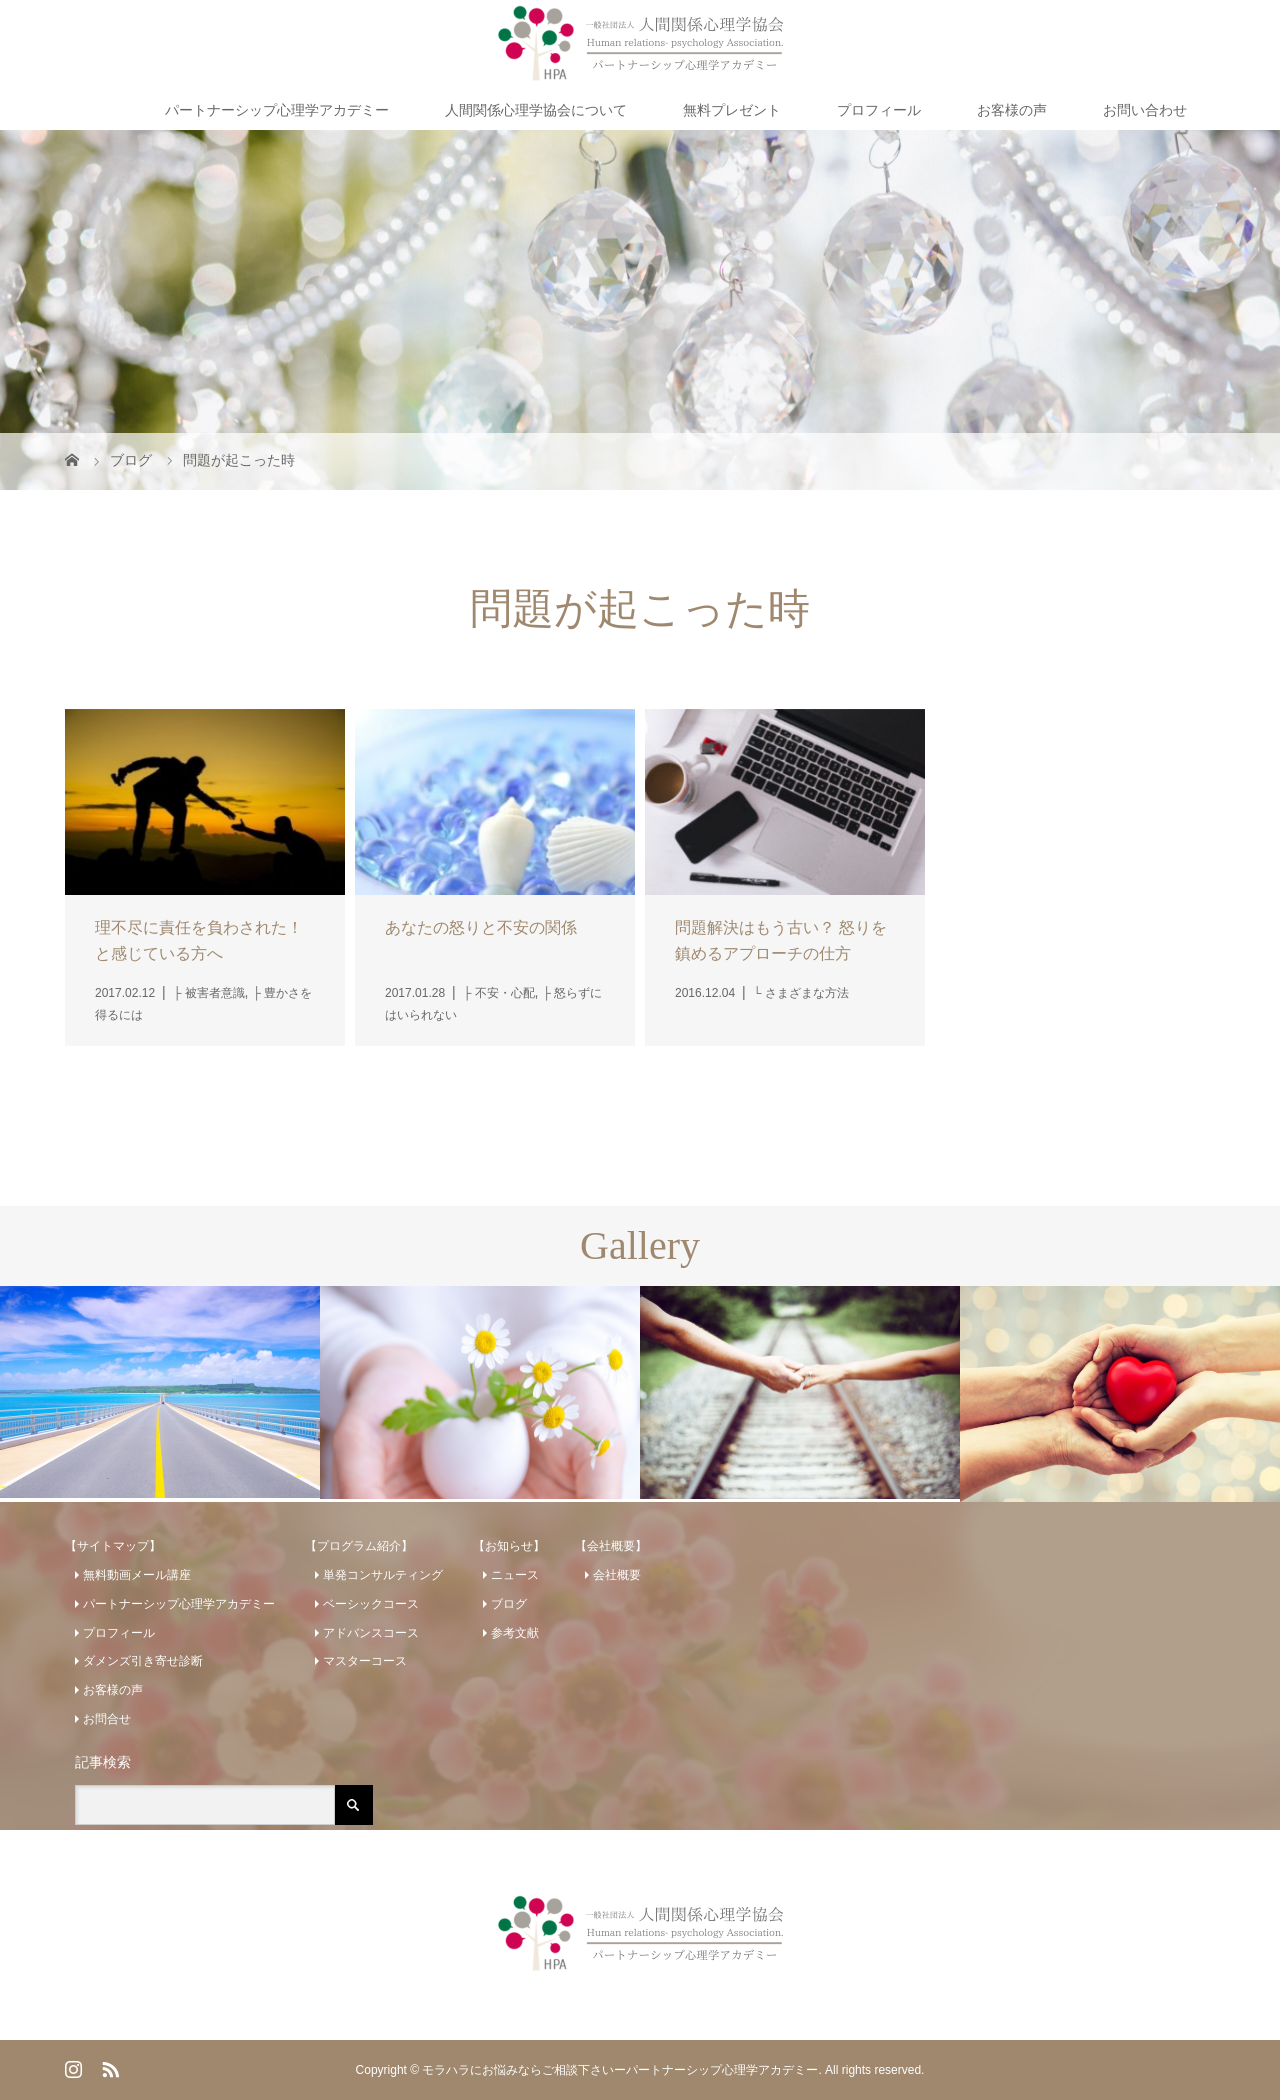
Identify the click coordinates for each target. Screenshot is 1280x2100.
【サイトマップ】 (113, 1546)
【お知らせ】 (509, 1546)
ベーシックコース (371, 1604)
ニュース (515, 1575)
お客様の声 (1012, 110)
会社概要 (617, 1575)
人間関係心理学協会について (536, 110)
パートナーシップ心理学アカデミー (277, 110)
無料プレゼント (732, 110)
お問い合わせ (1145, 110)
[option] (160, 1392)
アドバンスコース (371, 1633)
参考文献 (515, 1633)
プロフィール (879, 110)
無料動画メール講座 (137, 1575)
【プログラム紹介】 (359, 1546)
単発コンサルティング (383, 1575)
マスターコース (365, 1661)
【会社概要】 (611, 1546)
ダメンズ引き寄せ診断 (143, 1661)
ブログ (509, 1604)
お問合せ (107, 1719)
